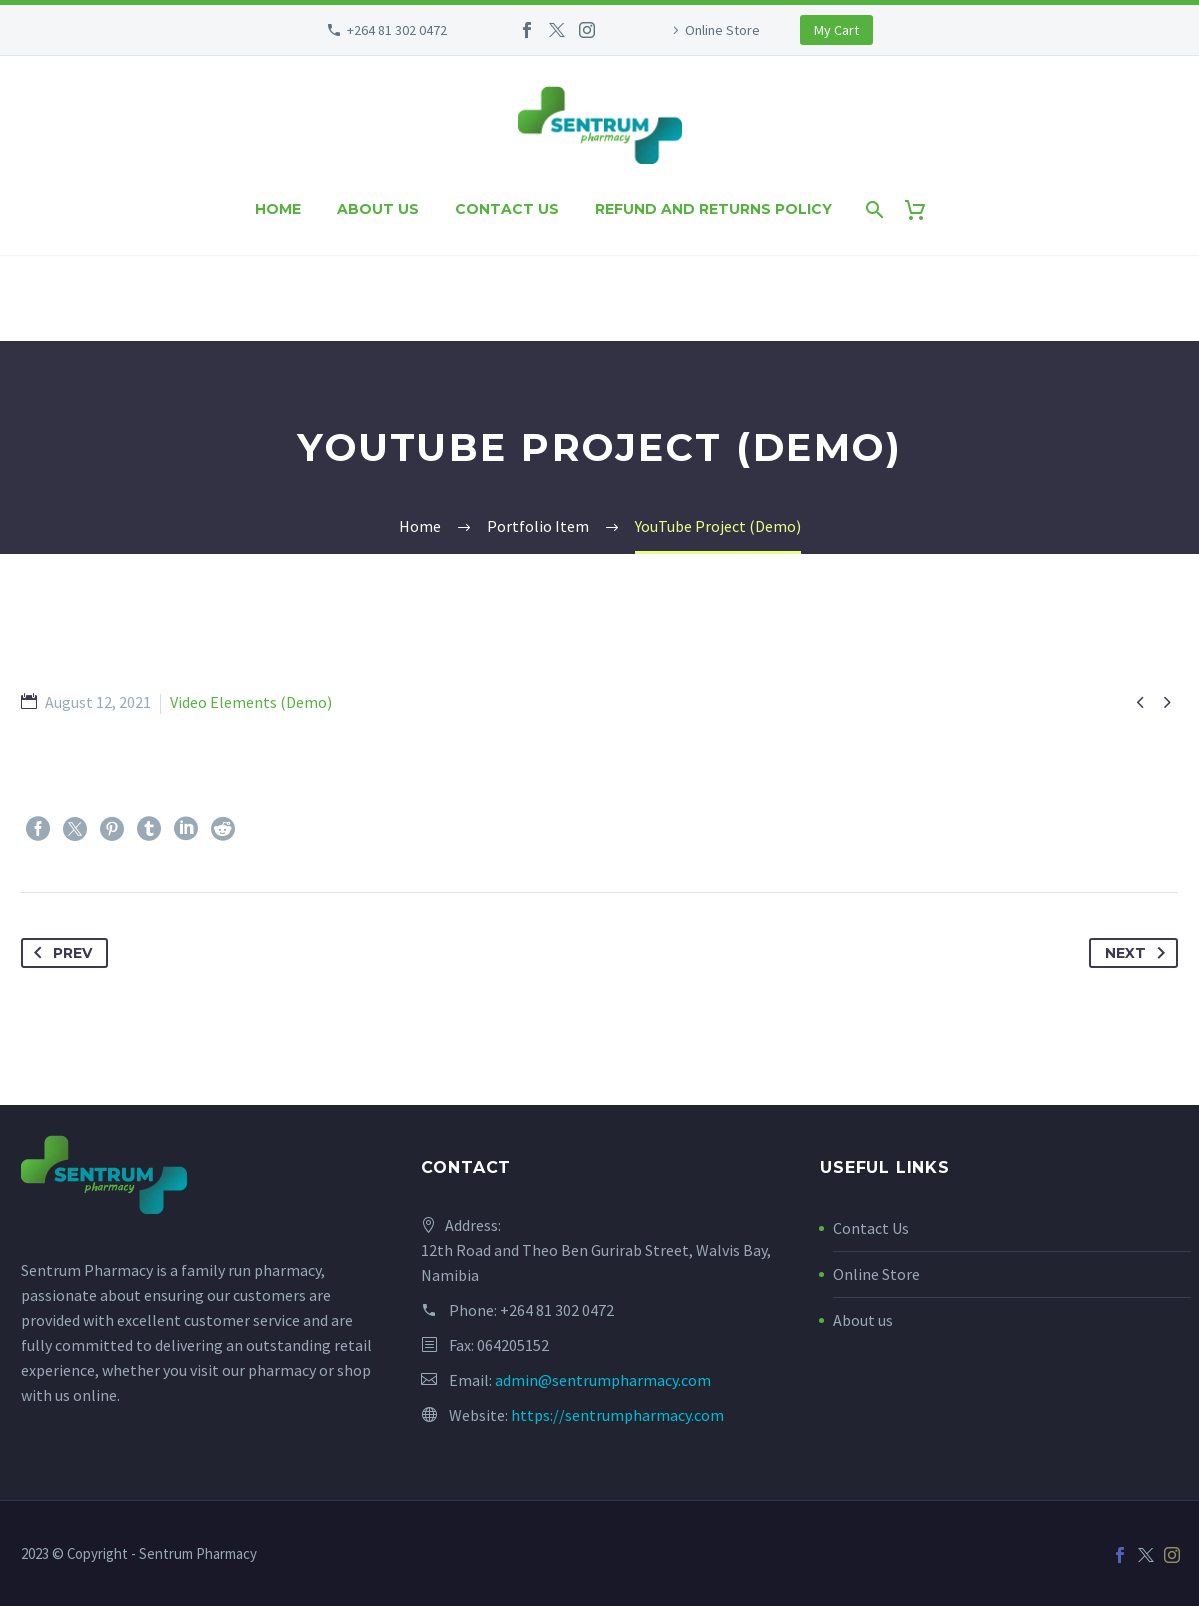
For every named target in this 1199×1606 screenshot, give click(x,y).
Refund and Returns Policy (713, 209)
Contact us (507, 209)
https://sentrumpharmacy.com (617, 1415)
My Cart (836, 30)
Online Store (722, 30)
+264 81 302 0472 (397, 30)
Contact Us (871, 1228)
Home (278, 209)
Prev (59, 953)
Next (1139, 953)
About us (378, 209)
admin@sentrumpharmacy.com (603, 1380)
